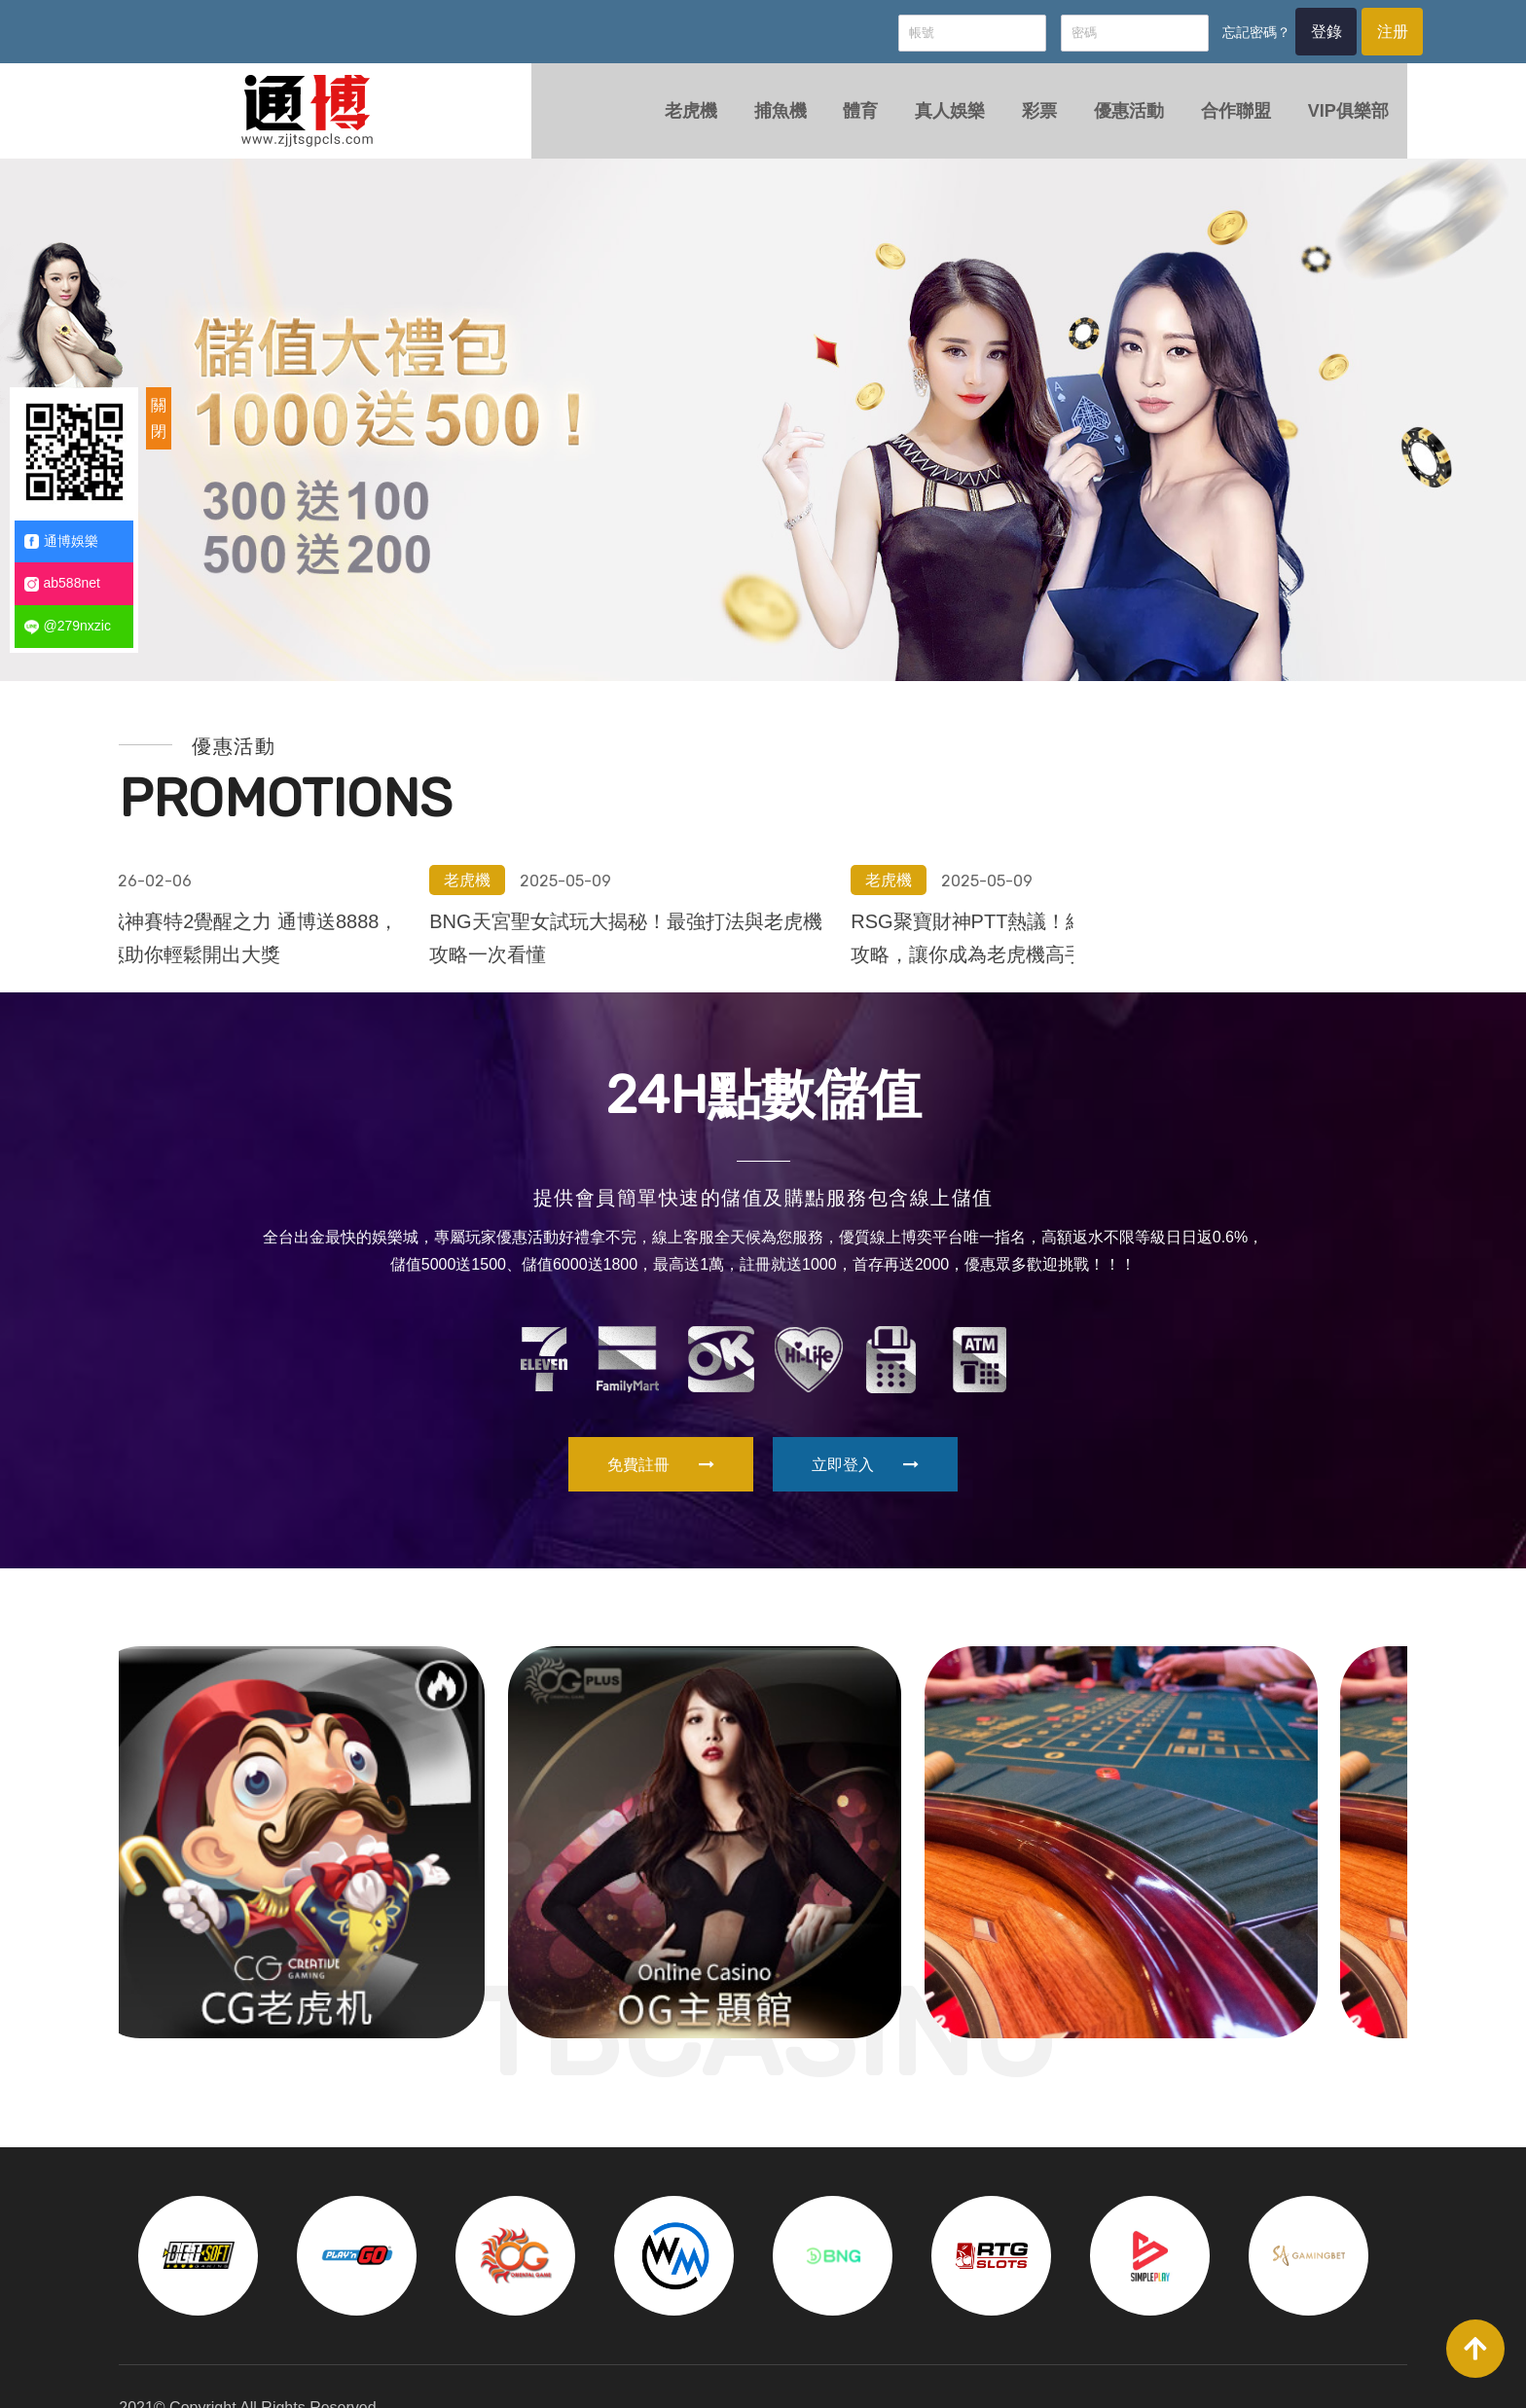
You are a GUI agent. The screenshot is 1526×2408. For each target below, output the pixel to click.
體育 (837, 121)
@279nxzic (67, 626)
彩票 (1020, 121)
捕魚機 (755, 121)
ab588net (62, 583)
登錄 (1286, 34)
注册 (1360, 34)
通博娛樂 (61, 541)
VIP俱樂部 (1335, 121)
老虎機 (663, 121)
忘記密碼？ (1213, 35)
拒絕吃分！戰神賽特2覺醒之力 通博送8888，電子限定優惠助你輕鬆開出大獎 (748, 760)
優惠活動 (1112, 121)
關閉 (158, 418)
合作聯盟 (1221, 121)
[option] (763, 437)
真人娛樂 (929, 121)
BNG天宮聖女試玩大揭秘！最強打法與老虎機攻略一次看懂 (1170, 760)
